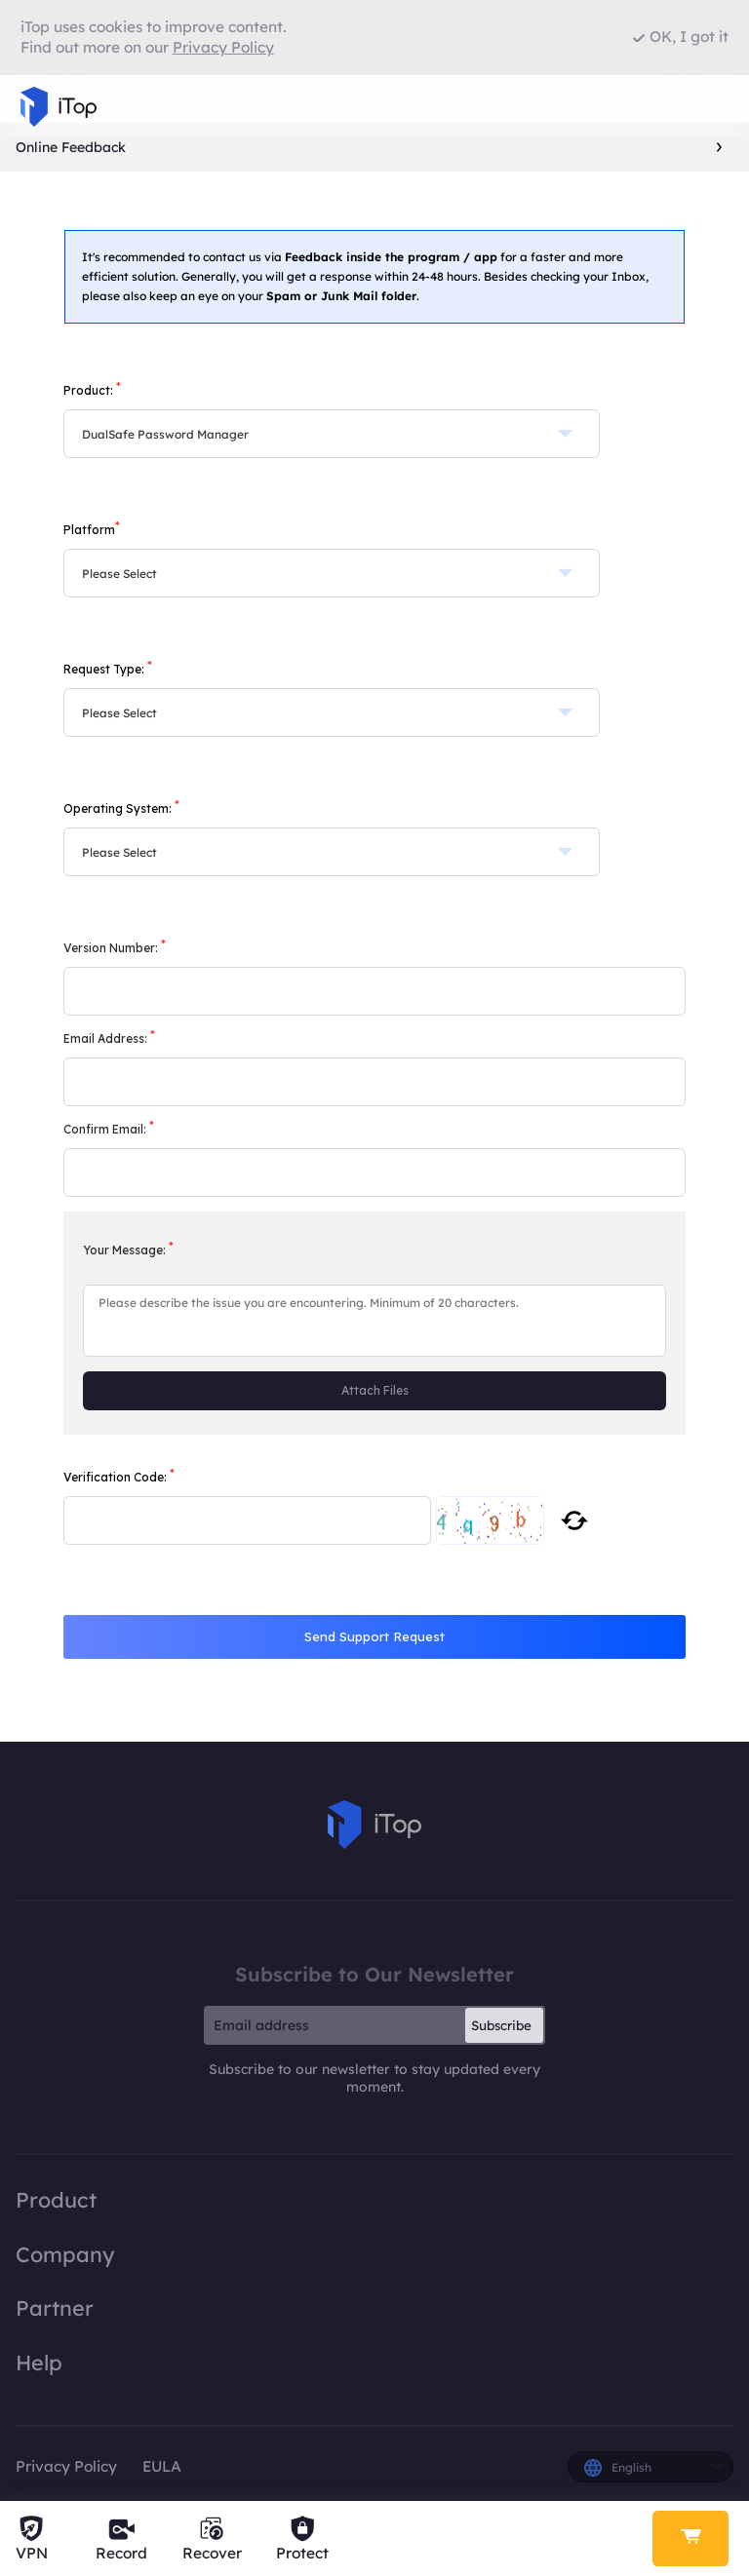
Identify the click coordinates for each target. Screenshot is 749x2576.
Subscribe (501, 2025)
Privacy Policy (66, 2466)
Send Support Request (374, 1636)
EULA (161, 2466)
